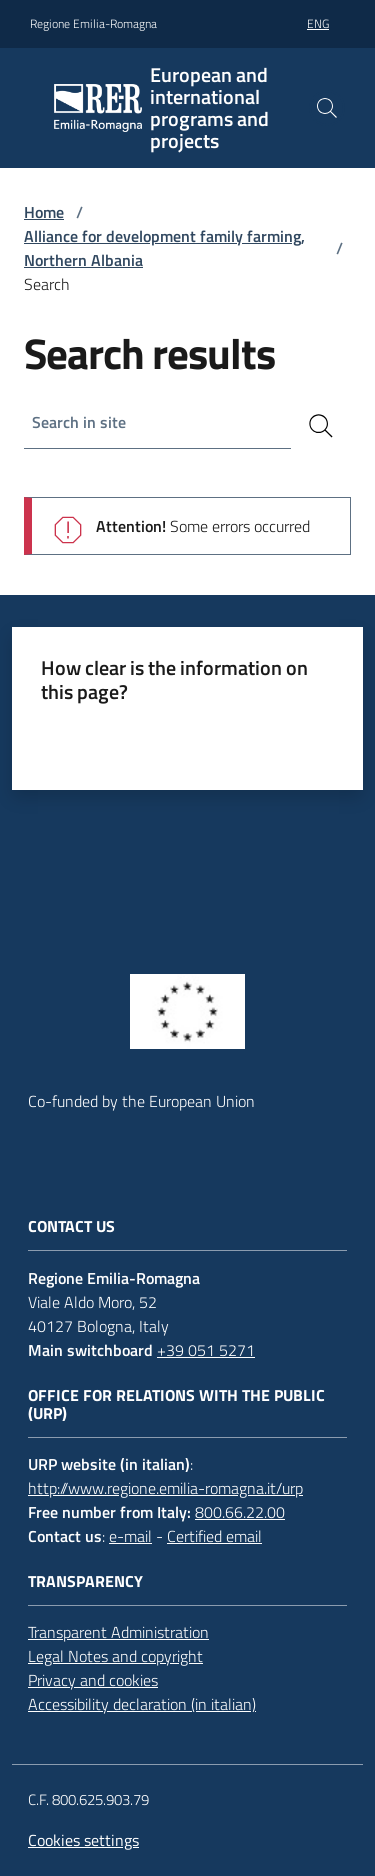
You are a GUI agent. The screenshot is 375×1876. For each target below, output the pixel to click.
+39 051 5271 (206, 1350)
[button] (327, 108)
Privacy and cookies (93, 1680)
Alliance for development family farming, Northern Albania (164, 248)
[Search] (321, 426)
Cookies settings (83, 1840)
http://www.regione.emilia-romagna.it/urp (165, 1488)
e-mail (130, 1536)
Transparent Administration (118, 1632)
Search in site (79, 422)
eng (318, 23)
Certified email (214, 1536)
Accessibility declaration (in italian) (142, 1704)
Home (44, 212)
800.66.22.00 (240, 1512)
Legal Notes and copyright (115, 1656)
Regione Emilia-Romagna (93, 24)
